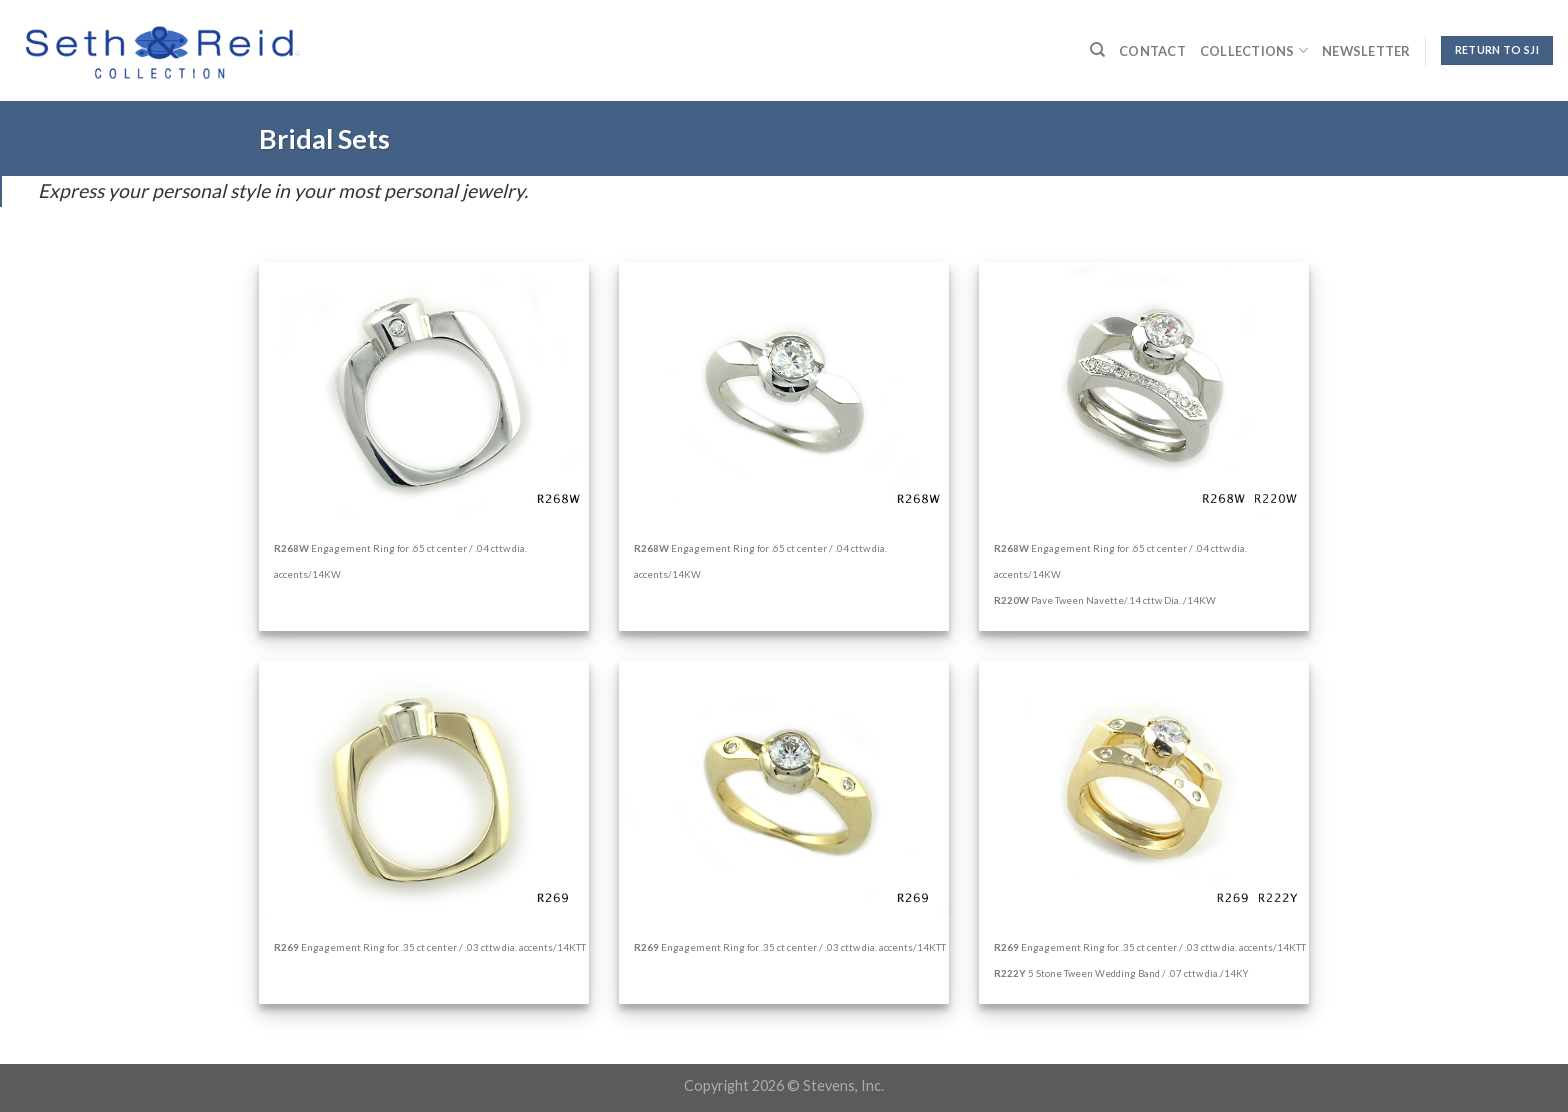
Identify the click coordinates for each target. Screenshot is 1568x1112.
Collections (1254, 50)
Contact (1152, 51)
